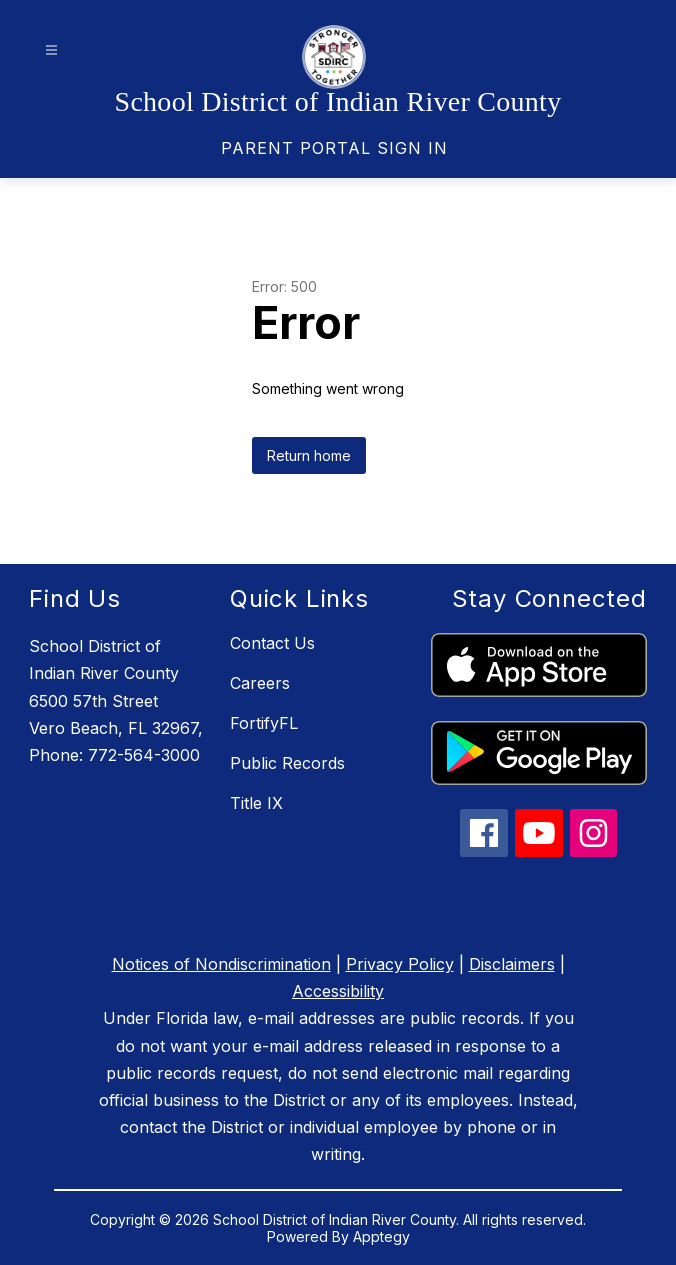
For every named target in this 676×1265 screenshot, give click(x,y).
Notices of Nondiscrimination (221, 964)
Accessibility (338, 991)
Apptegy (381, 1236)
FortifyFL (264, 723)
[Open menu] (51, 50)
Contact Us (272, 643)
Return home (309, 455)
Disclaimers (512, 964)
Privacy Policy (400, 964)
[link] (334, 148)
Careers (260, 683)
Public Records (287, 763)
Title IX (256, 803)
